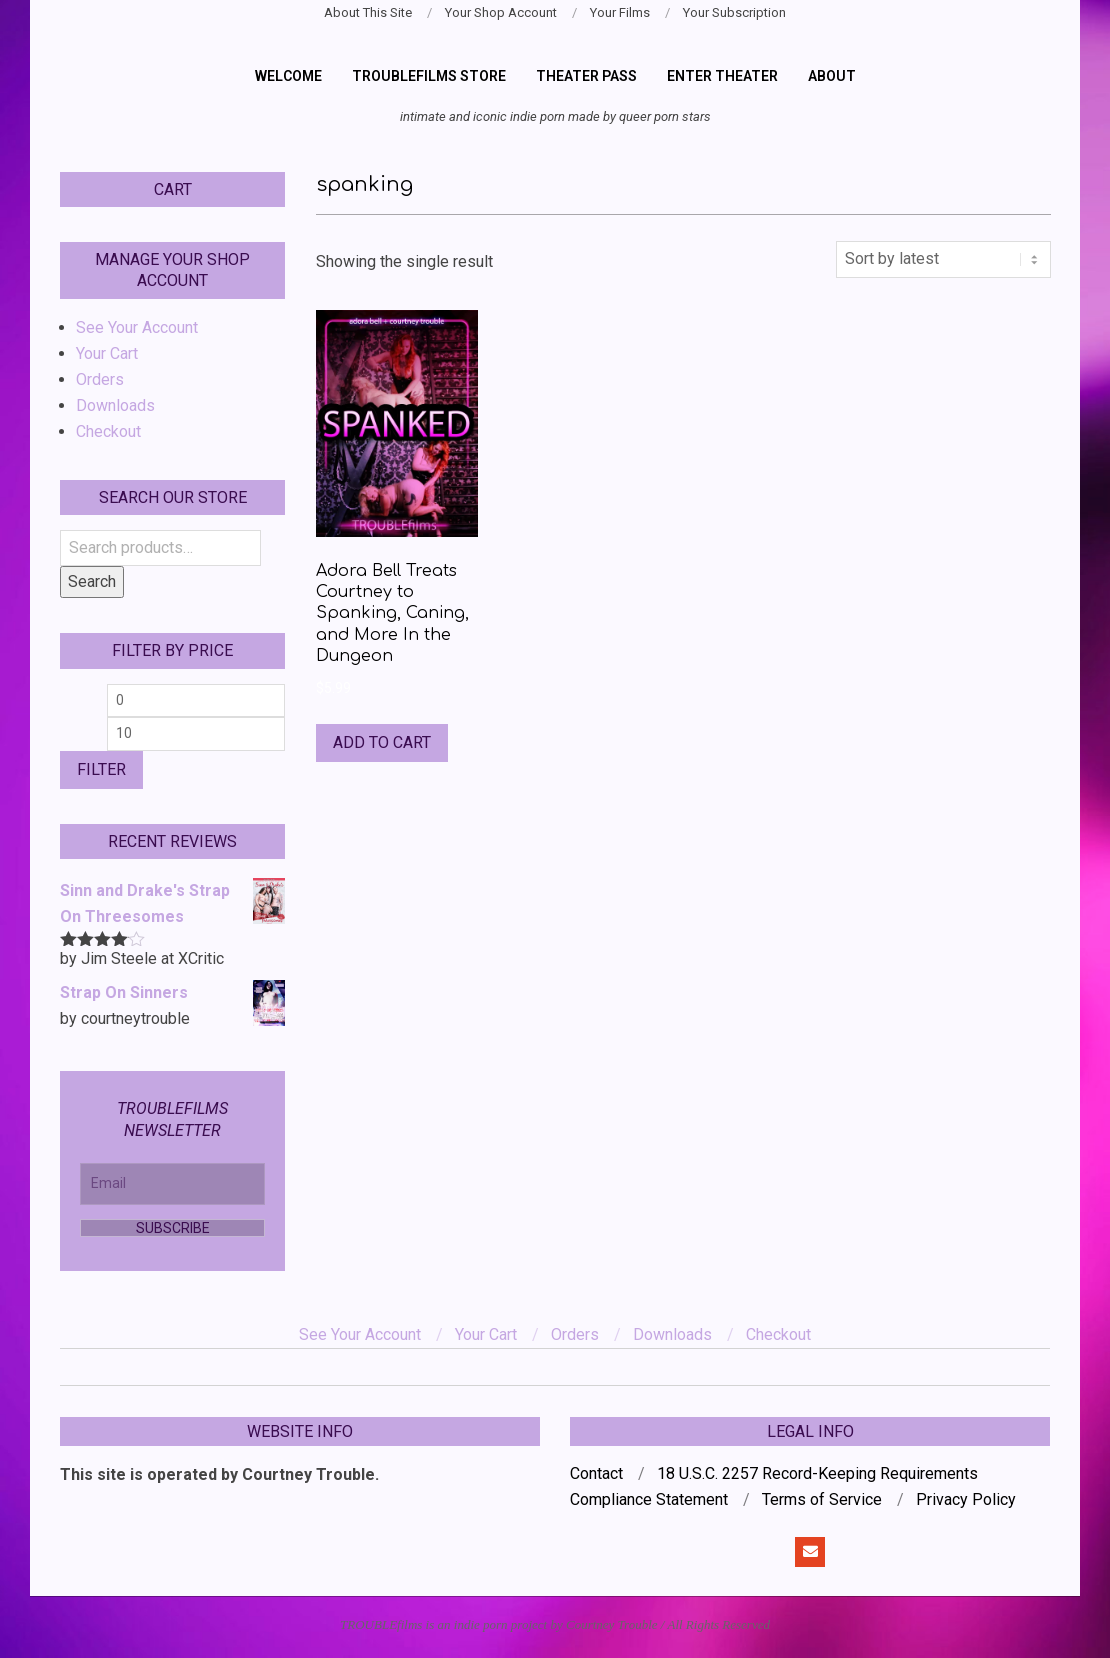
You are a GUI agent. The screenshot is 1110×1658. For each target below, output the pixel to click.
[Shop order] (943, 259)
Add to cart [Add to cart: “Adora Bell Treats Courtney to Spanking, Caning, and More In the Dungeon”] (382, 742)
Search (92, 581)
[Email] (172, 1184)
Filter (101, 769)
